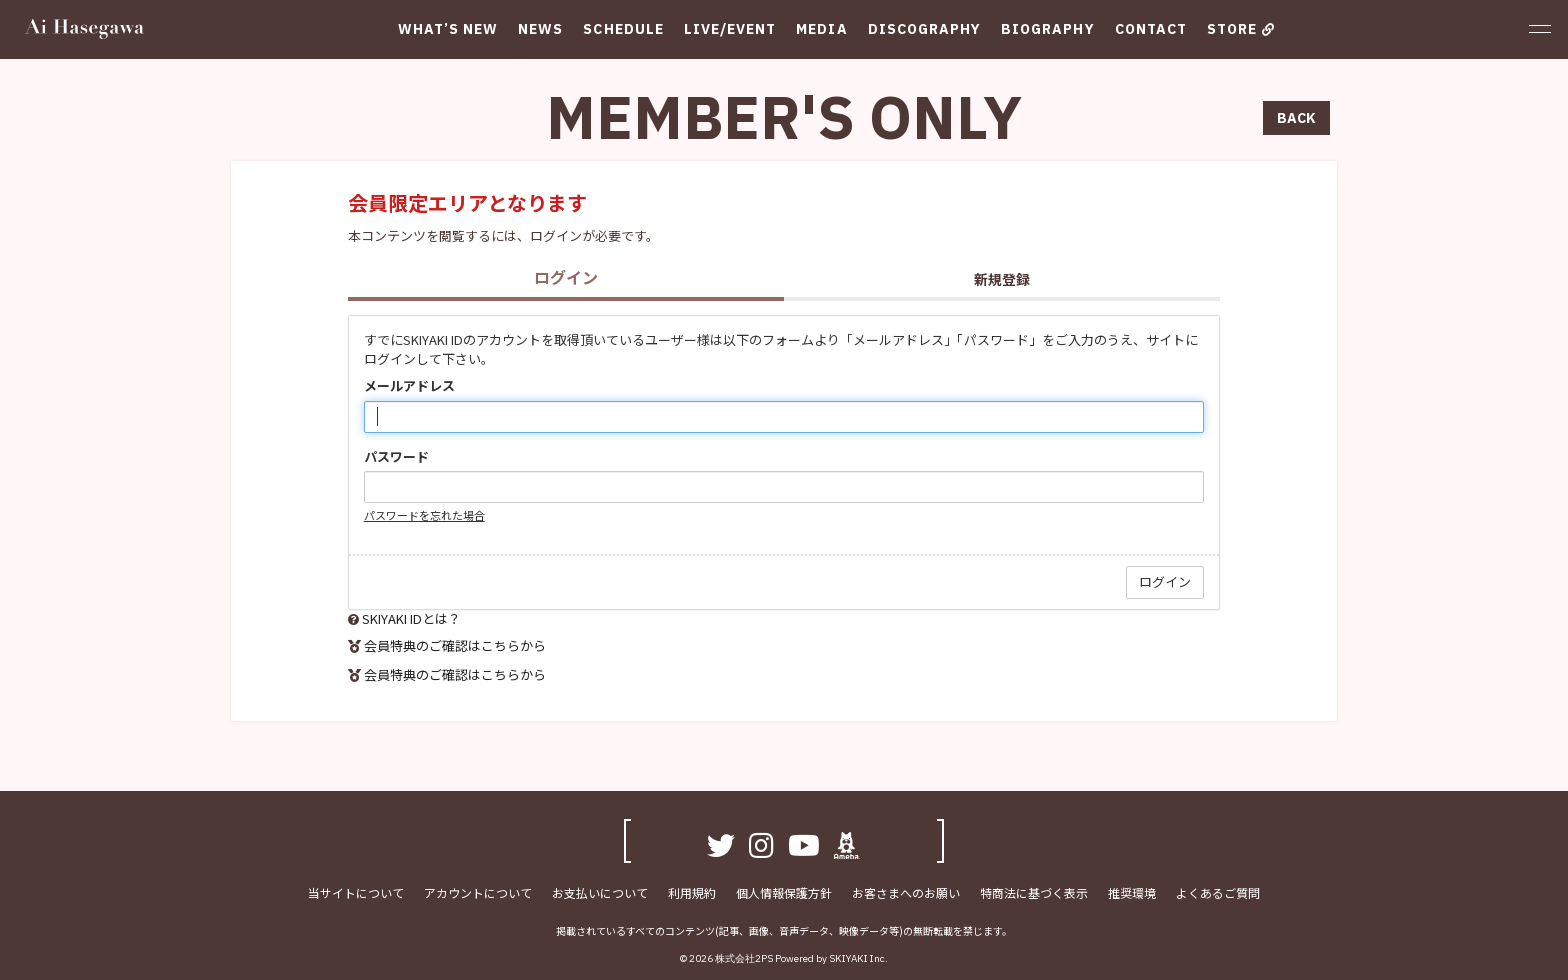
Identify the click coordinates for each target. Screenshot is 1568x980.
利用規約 (692, 892)
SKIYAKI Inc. (858, 958)
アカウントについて (478, 892)
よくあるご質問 (1218, 892)
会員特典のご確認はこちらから (455, 645)
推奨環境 (1132, 892)
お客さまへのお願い (906, 892)
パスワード (396, 457)
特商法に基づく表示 (1034, 892)
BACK (1296, 118)
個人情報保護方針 (784, 892)
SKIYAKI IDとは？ (411, 618)
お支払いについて (600, 892)
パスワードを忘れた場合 (424, 515)
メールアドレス (409, 386)
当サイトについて (356, 892)
